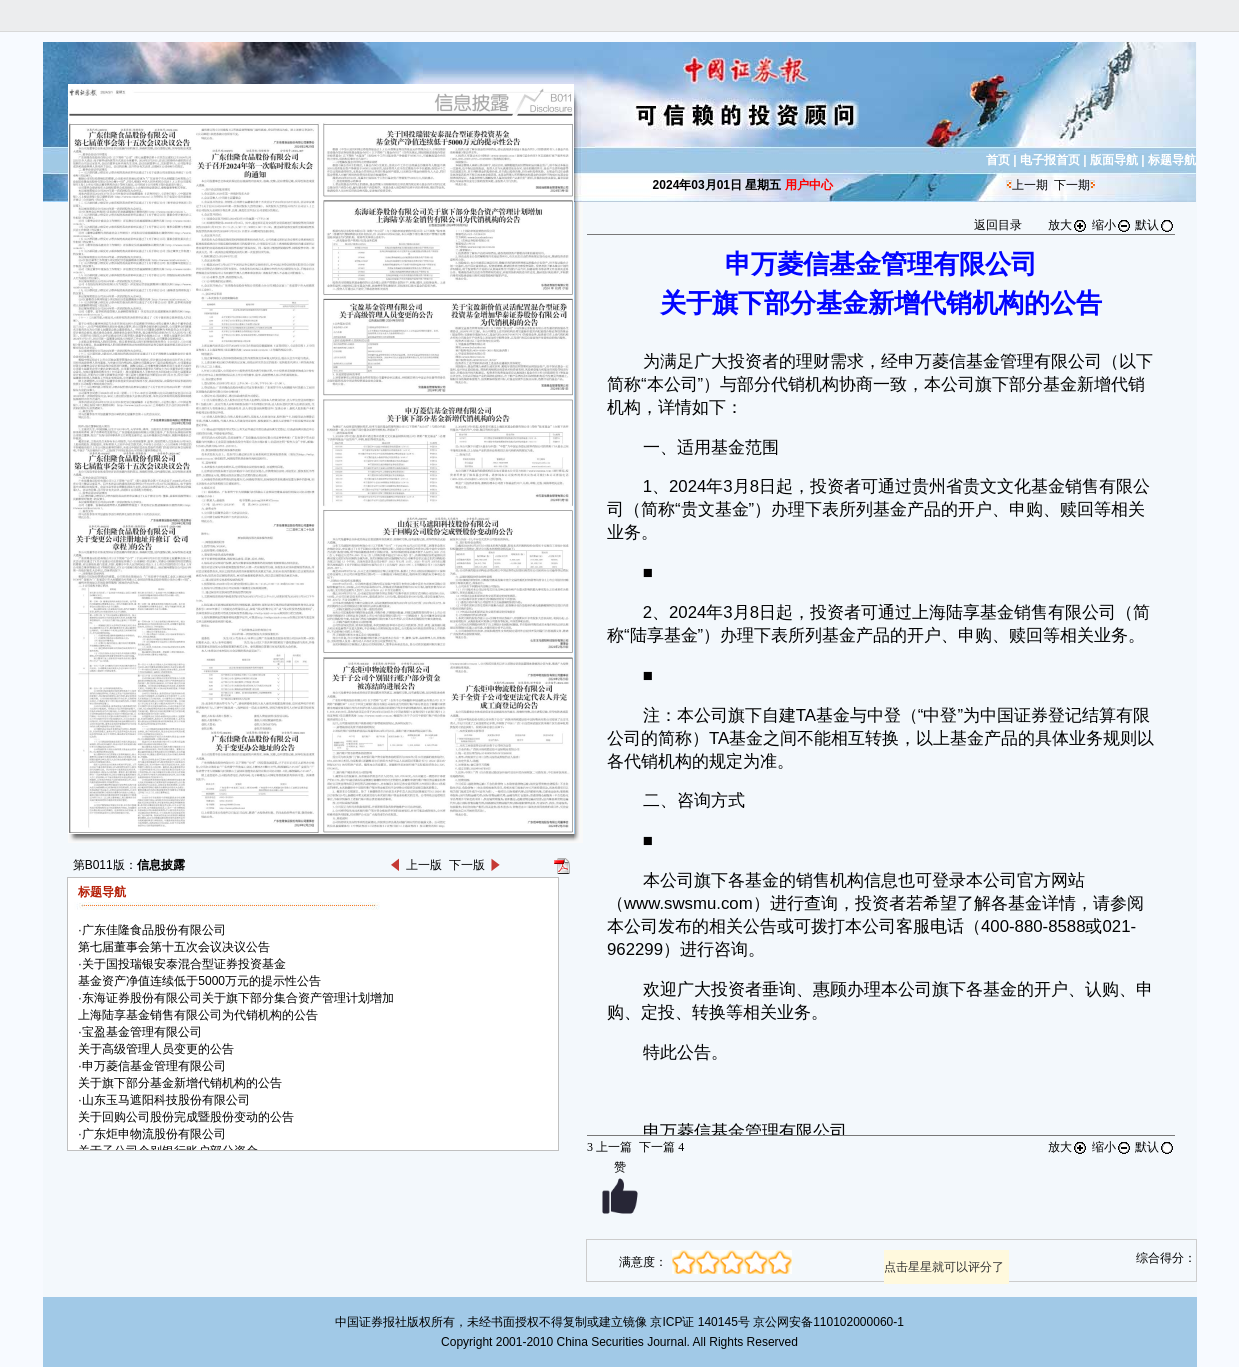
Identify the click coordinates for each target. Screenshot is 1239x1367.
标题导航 (1172, 160)
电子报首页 (1050, 160)
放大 (1068, 225)
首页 (998, 160)
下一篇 (661, 1147)
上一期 (1030, 185)
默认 (1155, 225)
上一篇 (609, 1147)
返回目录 (998, 225)
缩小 (1112, 225)
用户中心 (809, 185)
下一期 (1072, 185)
